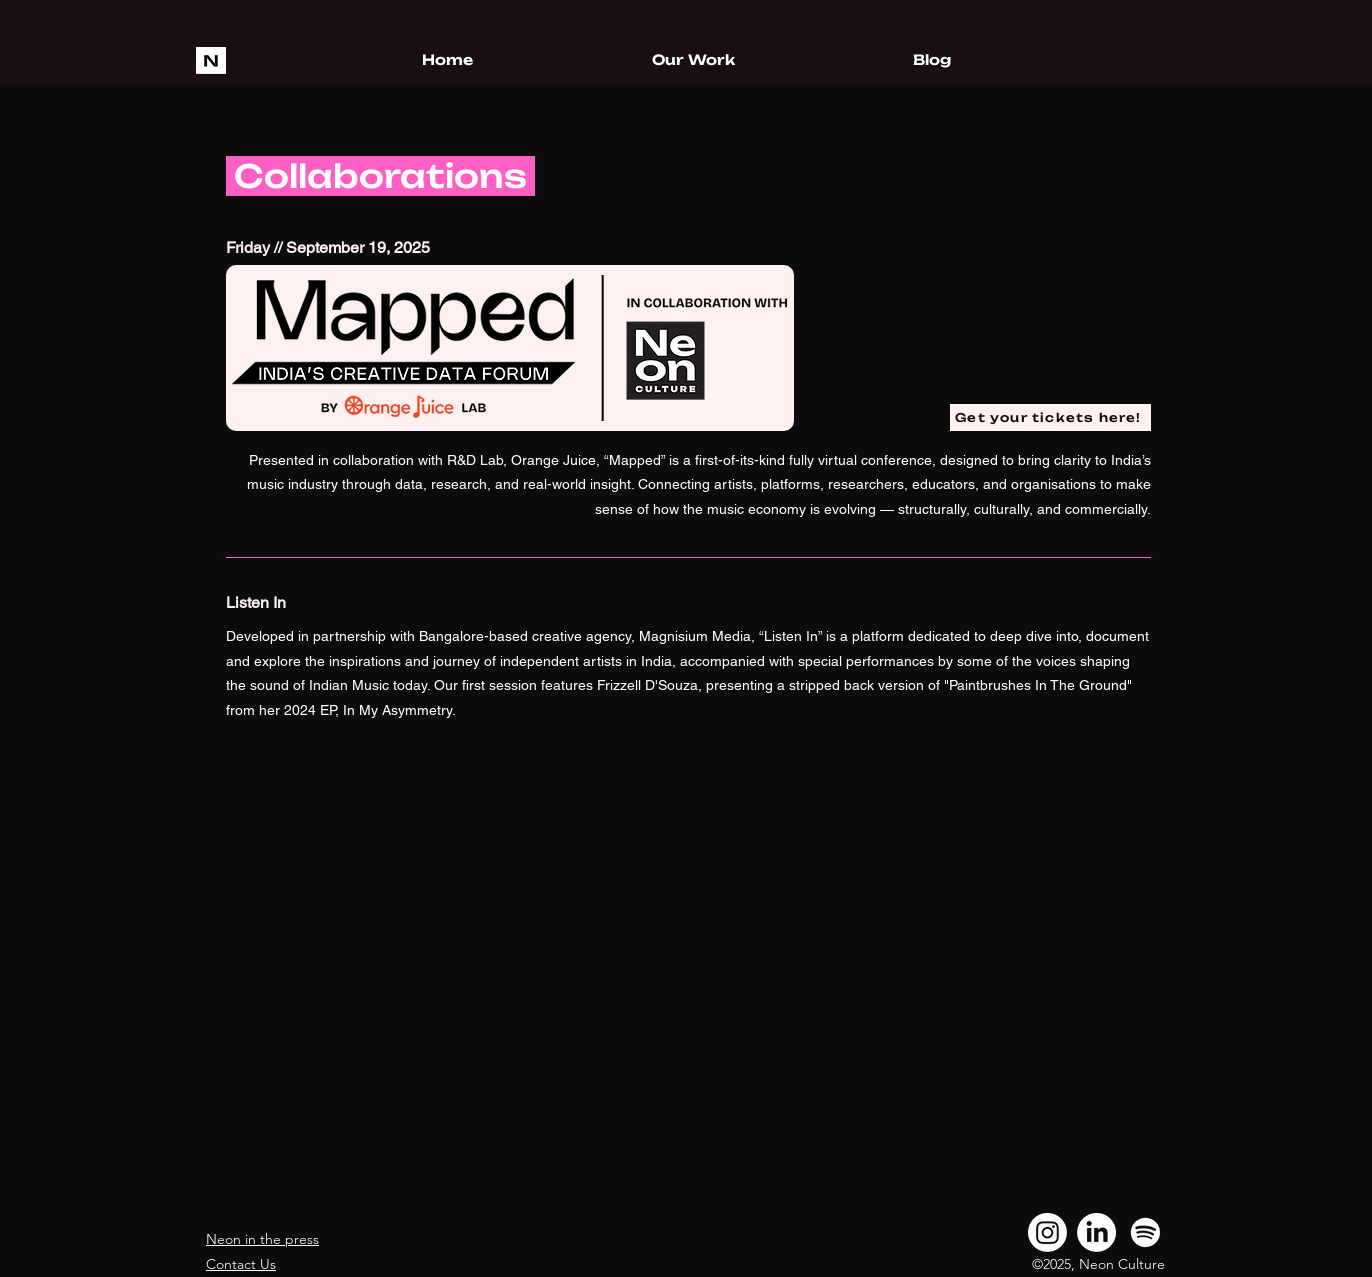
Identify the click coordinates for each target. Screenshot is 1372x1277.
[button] (693, 60)
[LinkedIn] (1096, 1232)
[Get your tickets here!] (1050, 417)
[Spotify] (1145, 1232)
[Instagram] (1047, 1232)
